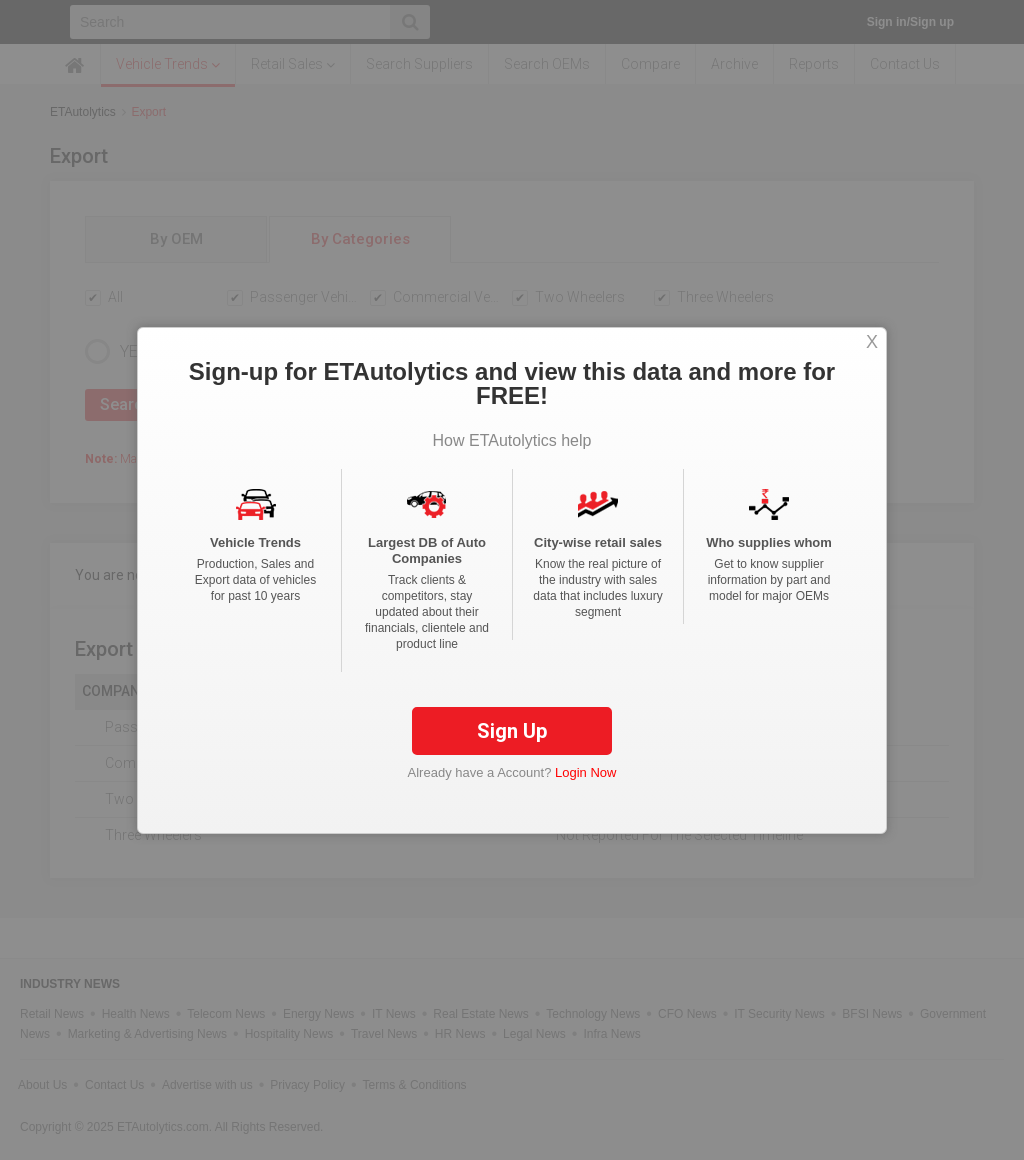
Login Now (585, 772)
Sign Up (512, 731)
